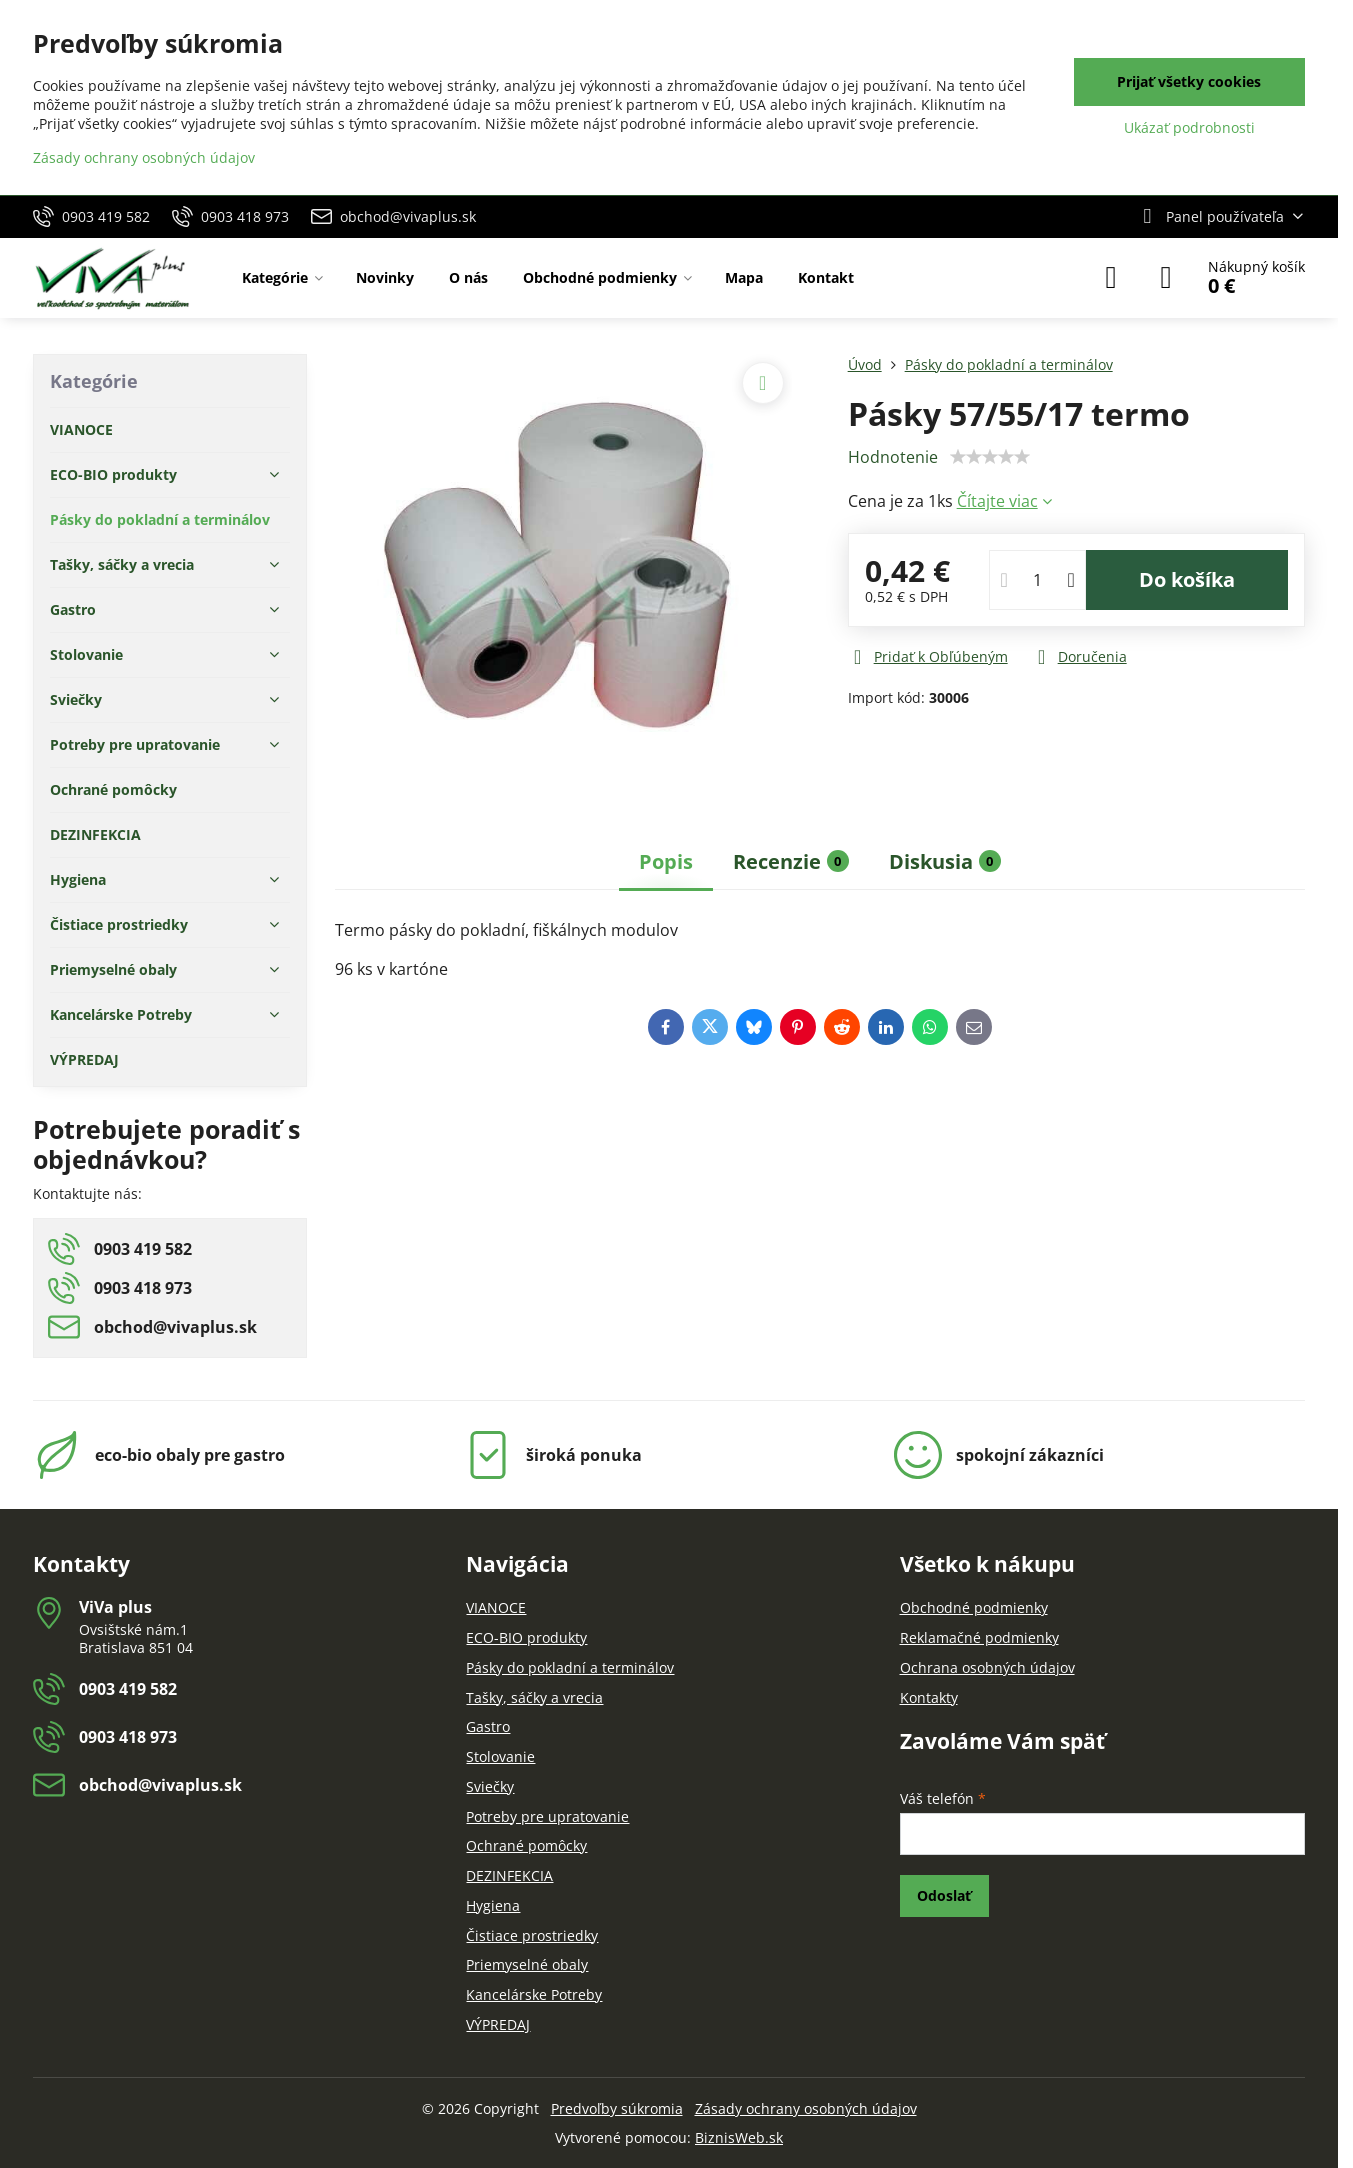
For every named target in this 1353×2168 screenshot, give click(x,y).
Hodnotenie (893, 457)
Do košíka (1187, 579)
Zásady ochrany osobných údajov (806, 2108)
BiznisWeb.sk (739, 2137)
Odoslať (944, 1895)
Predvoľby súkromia (617, 2108)
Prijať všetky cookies (1189, 81)
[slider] (990, 457)
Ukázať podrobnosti (1189, 127)
